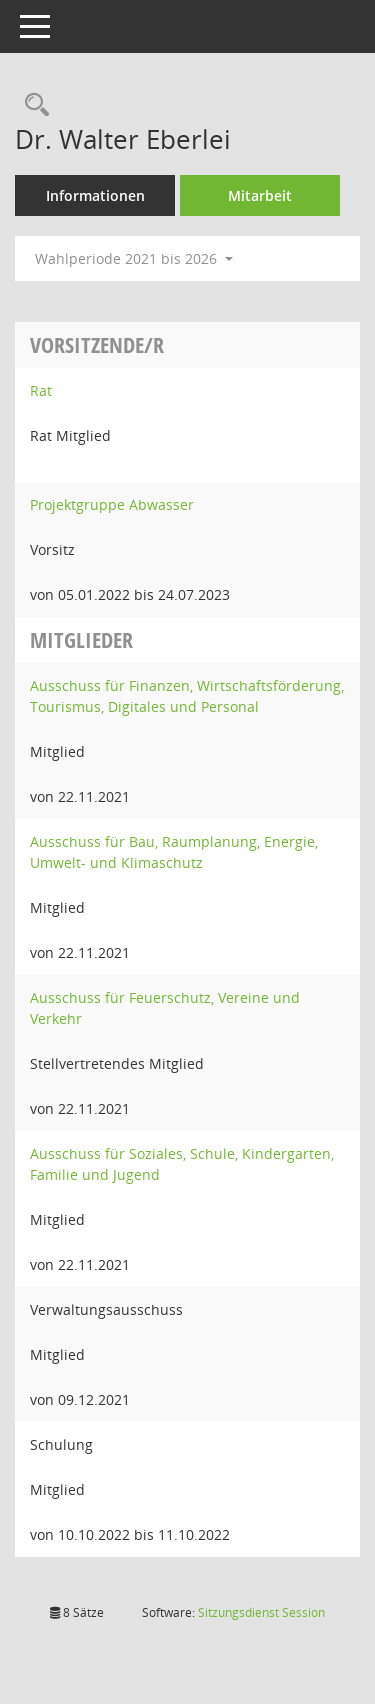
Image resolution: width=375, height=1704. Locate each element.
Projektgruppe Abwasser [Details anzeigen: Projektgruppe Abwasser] (112, 504)
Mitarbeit (260, 195)
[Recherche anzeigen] (32, 105)
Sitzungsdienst (261, 1612)
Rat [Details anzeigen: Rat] (41, 390)
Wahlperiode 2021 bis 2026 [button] (134, 258)
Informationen (95, 195)
